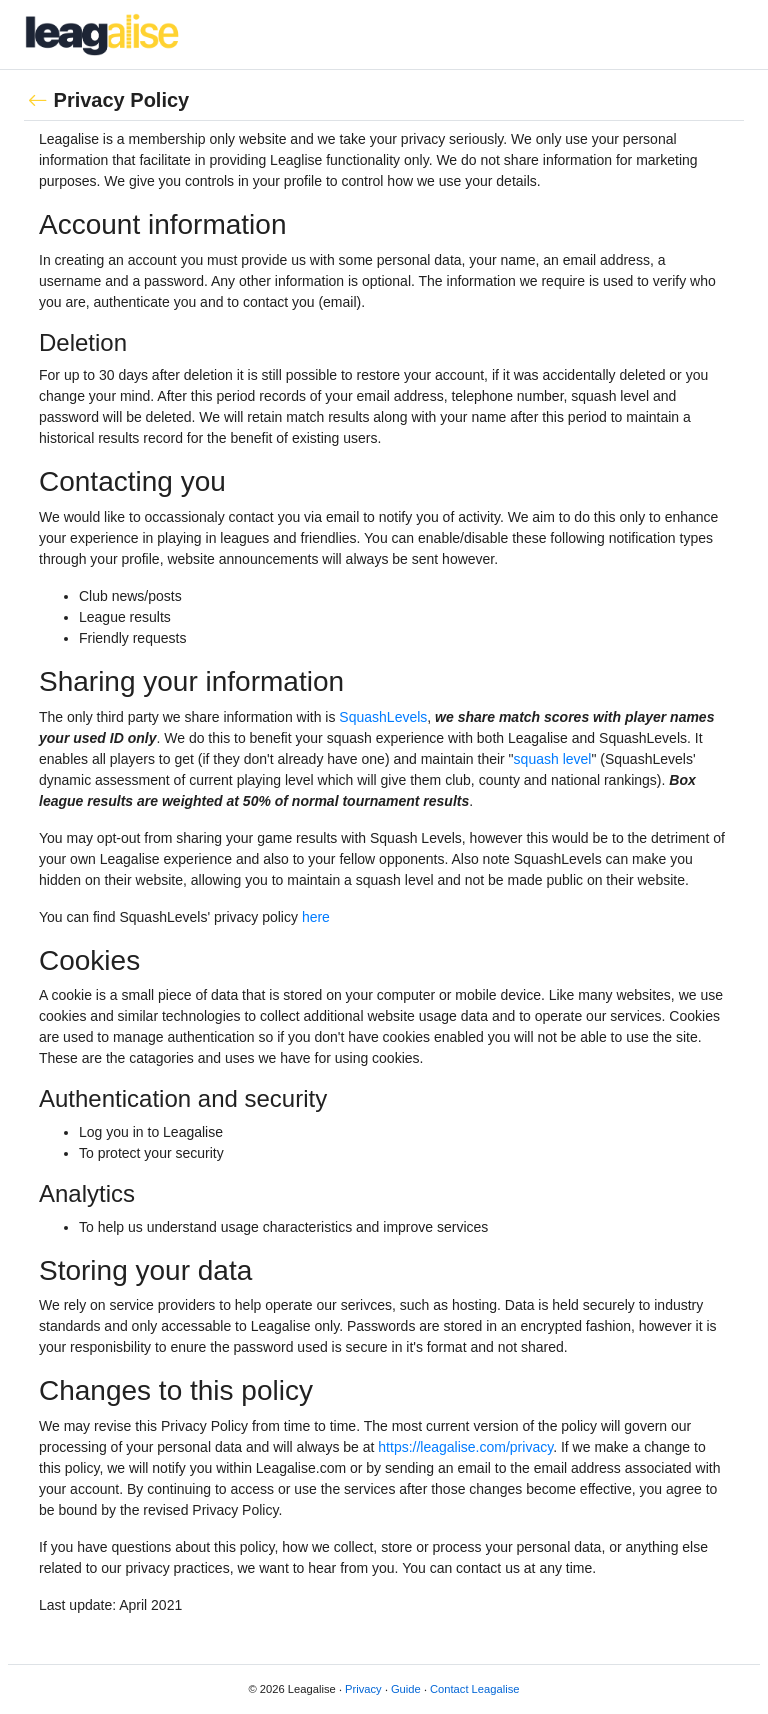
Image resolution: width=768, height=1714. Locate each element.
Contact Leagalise (475, 1689)
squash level (553, 759)
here (316, 917)
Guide (406, 1689)
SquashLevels (383, 717)
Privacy (363, 1689)
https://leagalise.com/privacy (465, 1447)
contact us (488, 1568)
